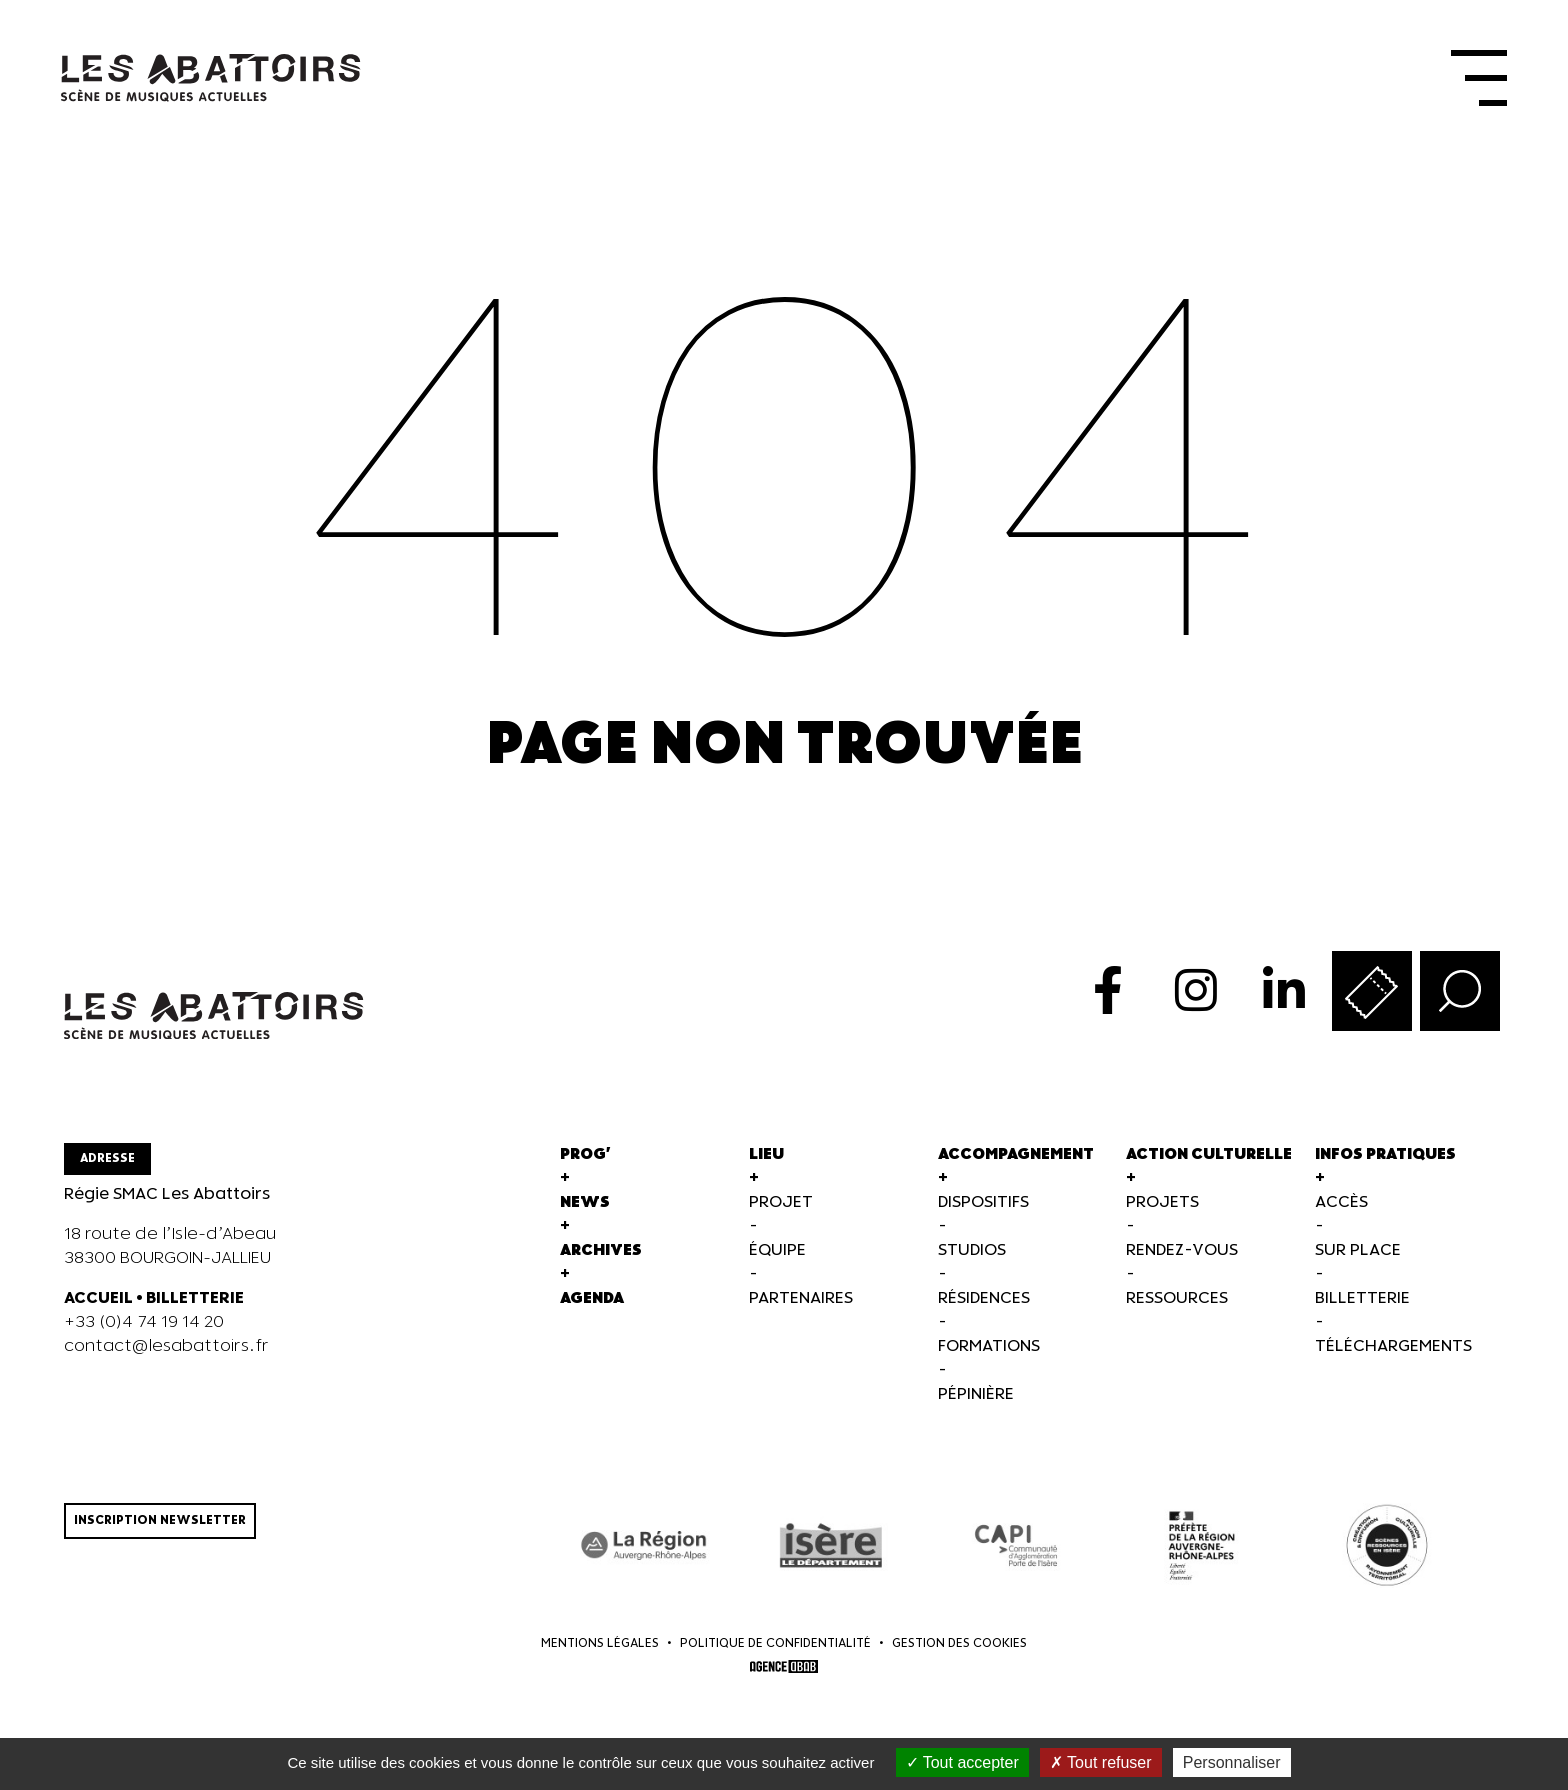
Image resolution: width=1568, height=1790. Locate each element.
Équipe (777, 1255)
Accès (1341, 1207)
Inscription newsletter (160, 1525)
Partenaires (801, 1303)
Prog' (585, 1159)
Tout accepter (962, 1762)
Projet (781, 1207)
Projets (1162, 1207)
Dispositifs (983, 1207)
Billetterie (1362, 1303)
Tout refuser (1101, 1762)
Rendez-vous (1182, 1255)
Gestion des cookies (959, 1648)
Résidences (984, 1303)
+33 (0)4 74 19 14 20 (144, 1327)
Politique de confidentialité (775, 1648)
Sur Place (1358, 1255)
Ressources (1177, 1303)
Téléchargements (1393, 1351)
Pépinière (976, 1399)
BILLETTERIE (195, 1303)
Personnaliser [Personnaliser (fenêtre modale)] (1232, 1762)
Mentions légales (600, 1648)
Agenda (592, 1303)
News (585, 1207)
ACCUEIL (98, 1303)
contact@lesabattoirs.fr (166, 1351)
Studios (972, 1255)
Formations (989, 1351)
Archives (601, 1255)
